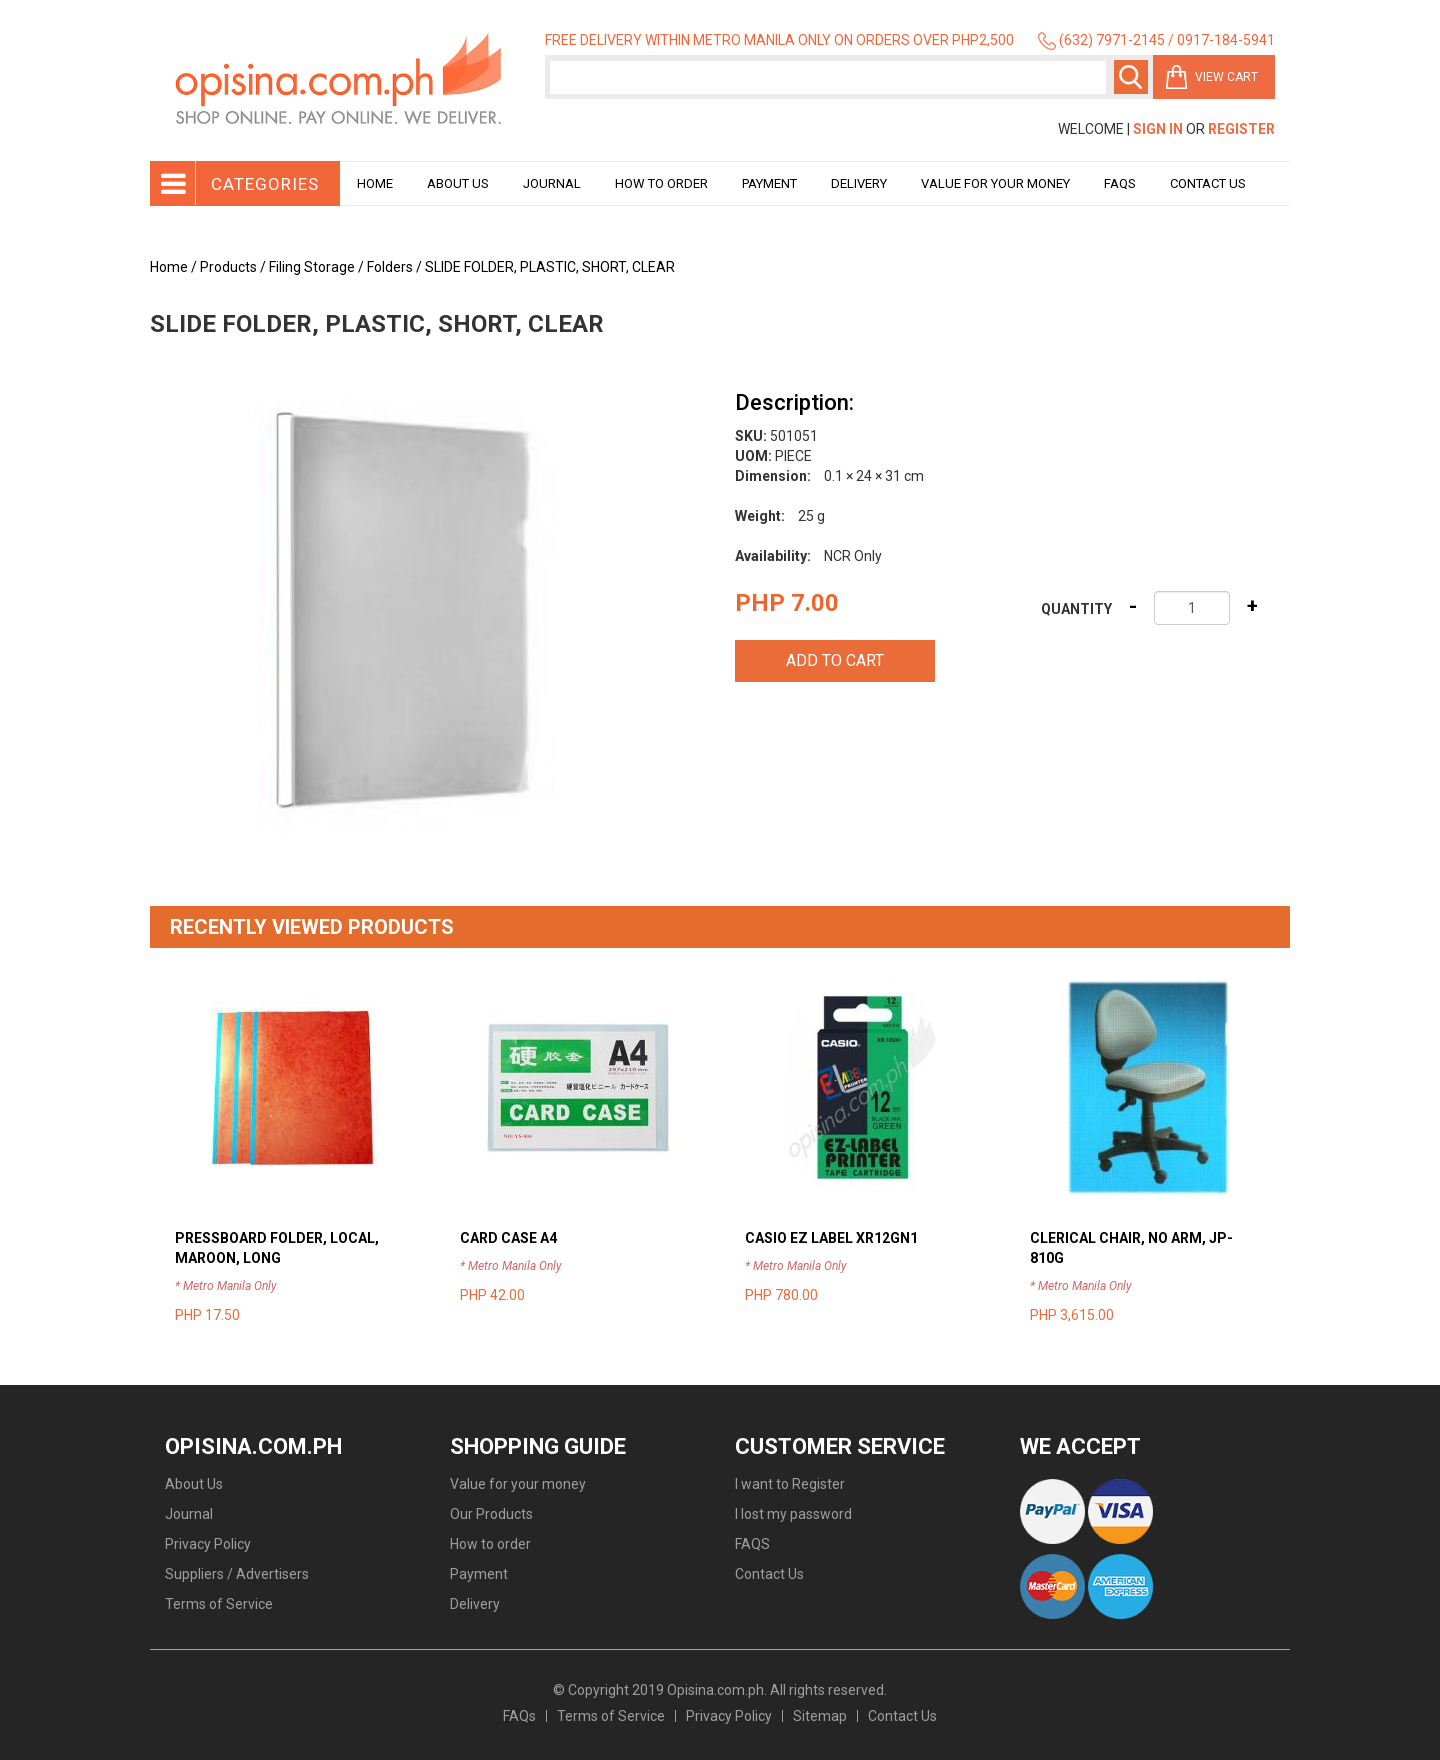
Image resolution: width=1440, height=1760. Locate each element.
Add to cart (835, 660)
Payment (769, 183)
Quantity (1076, 609)
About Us (458, 183)
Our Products (491, 1514)
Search (1131, 77)
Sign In (1158, 129)
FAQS (752, 1544)
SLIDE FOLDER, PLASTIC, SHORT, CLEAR (550, 267)
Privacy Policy (208, 1544)
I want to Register (790, 1484)
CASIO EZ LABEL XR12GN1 (831, 1238)
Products (228, 267)
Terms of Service (219, 1604)
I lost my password (793, 1514)
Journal (552, 183)
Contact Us (1208, 183)
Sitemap (820, 1716)
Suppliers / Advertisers (237, 1574)
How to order (661, 183)
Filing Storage (312, 267)
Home (375, 183)
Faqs (1120, 183)
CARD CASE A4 (508, 1238)
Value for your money (995, 183)
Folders (390, 267)
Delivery (859, 183)
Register (1241, 129)
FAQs (519, 1716)
